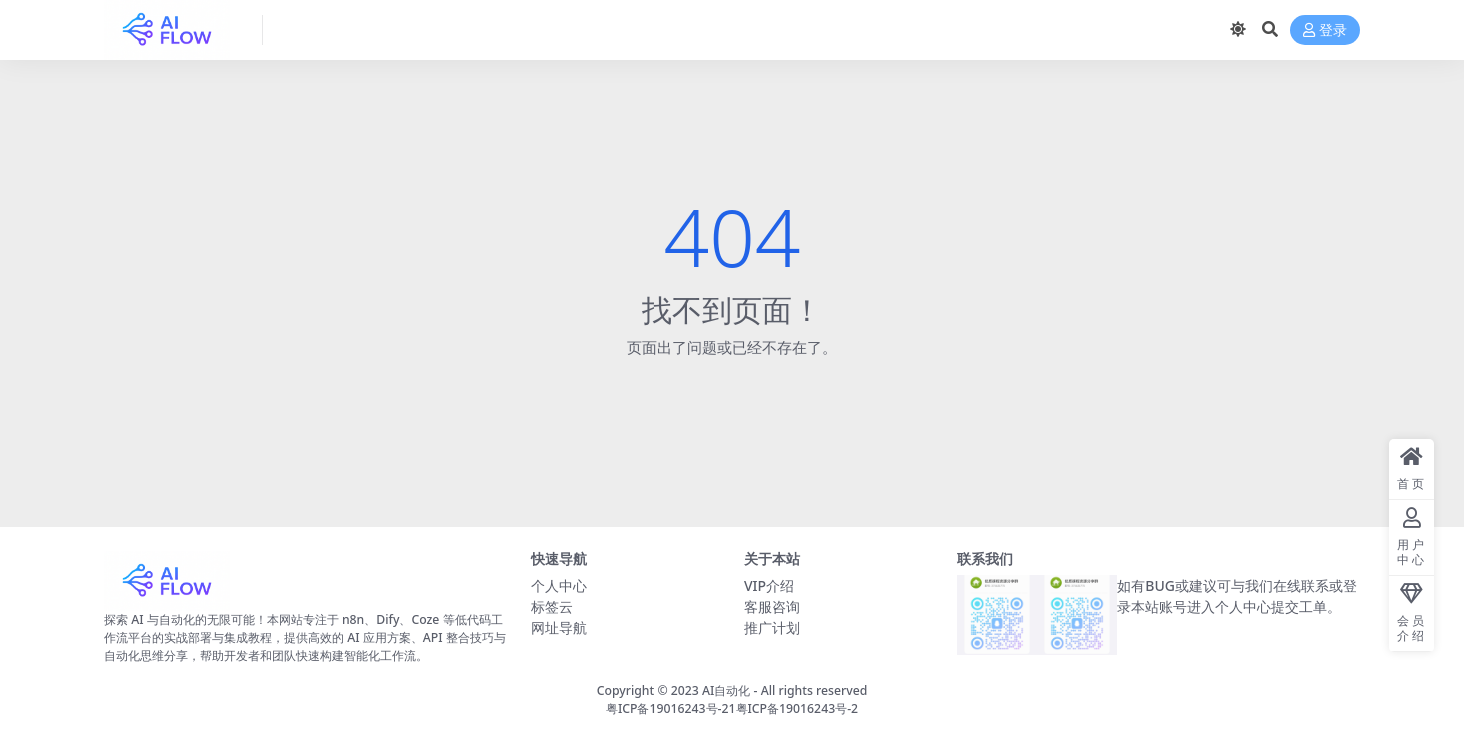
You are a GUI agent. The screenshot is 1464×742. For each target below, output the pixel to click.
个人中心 (559, 585)
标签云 (552, 606)
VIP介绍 (769, 585)
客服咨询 (772, 606)
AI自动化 (726, 690)
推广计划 (772, 627)
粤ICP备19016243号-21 (671, 708)
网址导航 (559, 627)
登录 (1325, 30)
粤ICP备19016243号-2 (797, 708)
